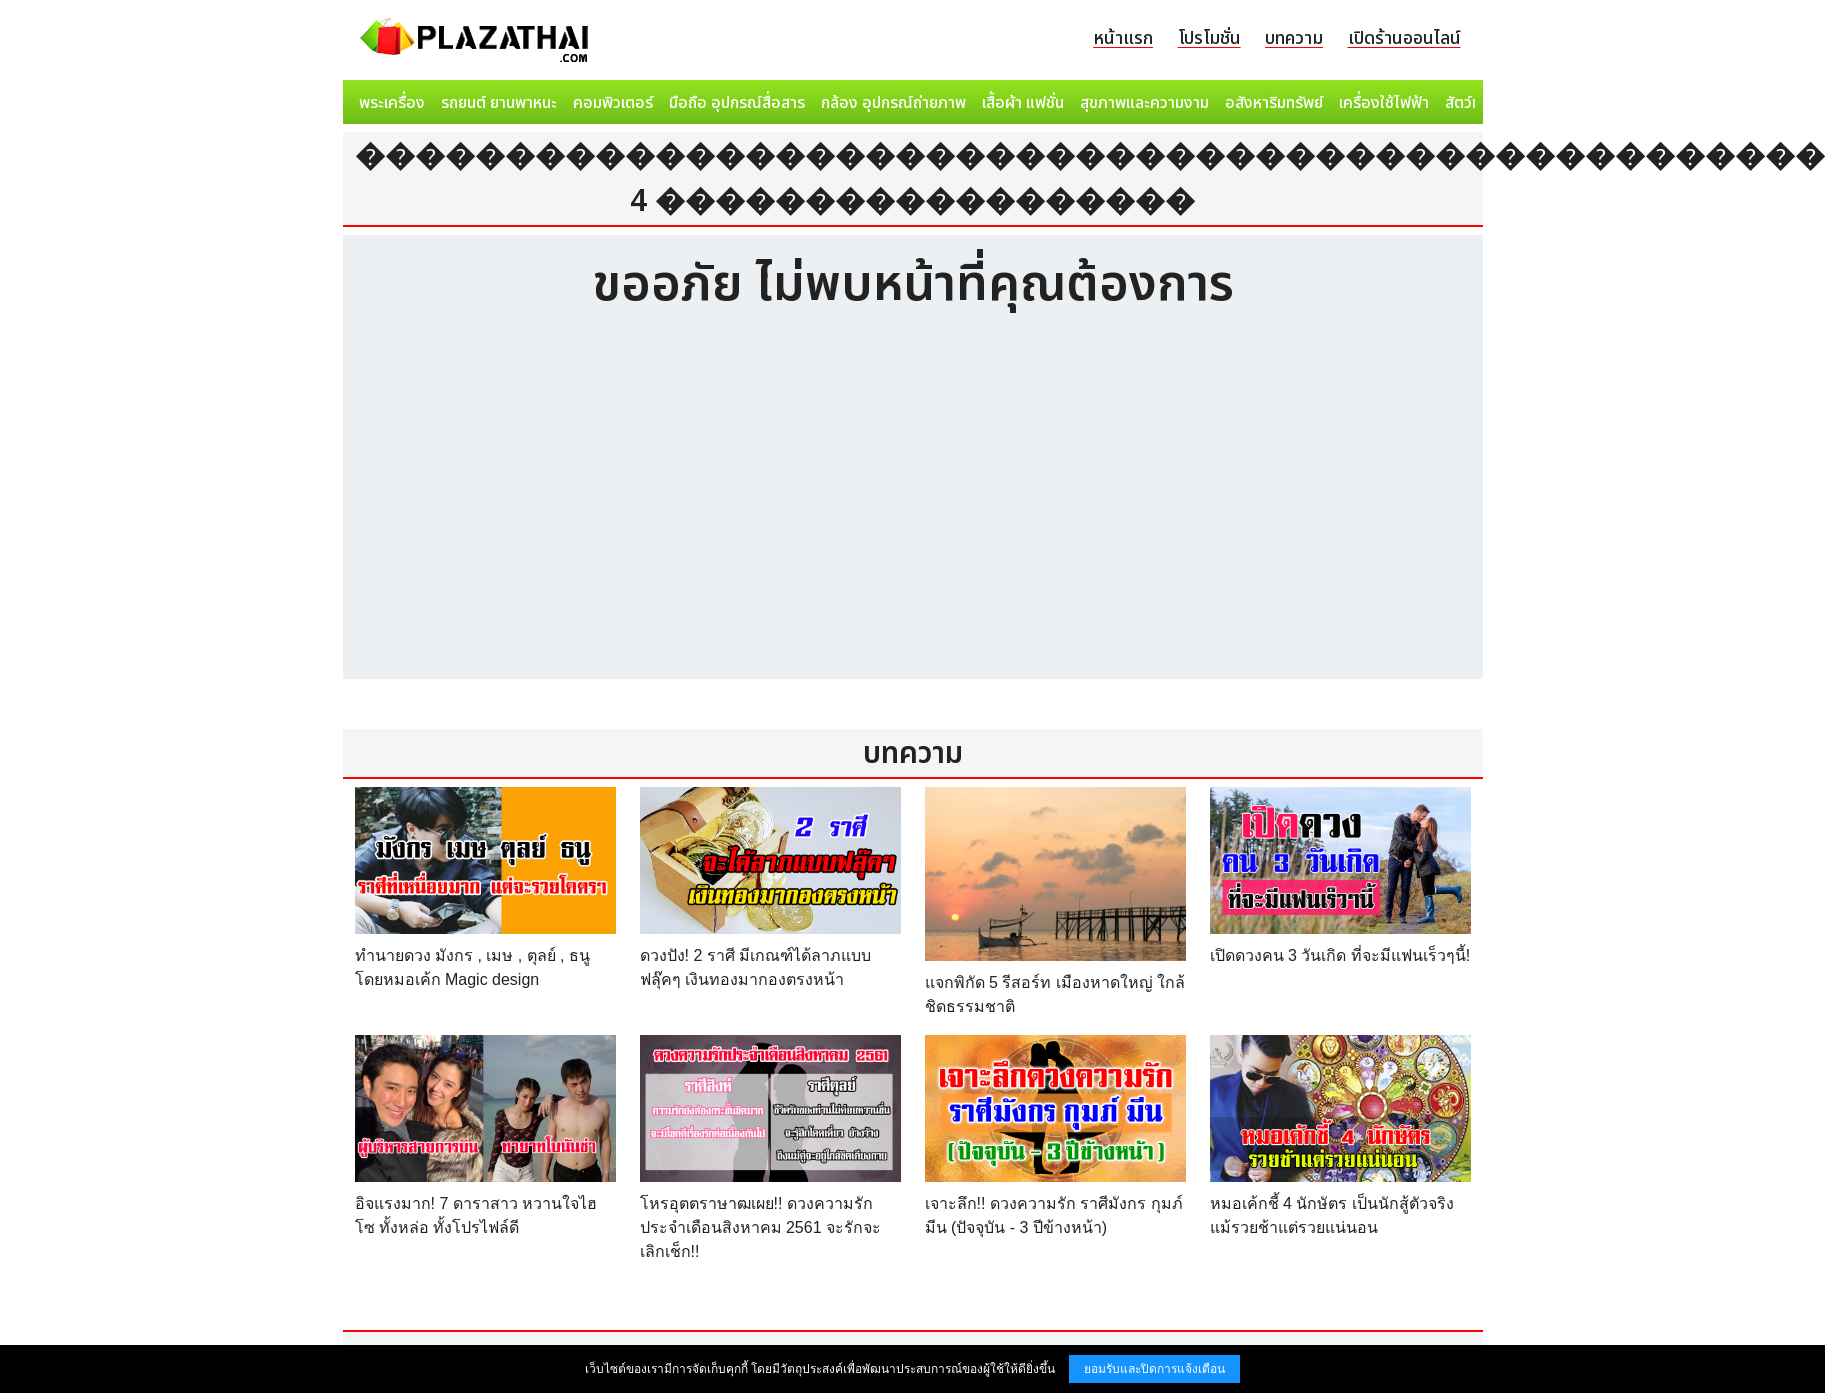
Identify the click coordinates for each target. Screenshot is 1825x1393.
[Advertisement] (913, 509)
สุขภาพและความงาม (1144, 103)
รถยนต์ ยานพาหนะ (499, 103)
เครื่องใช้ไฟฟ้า (1384, 103)
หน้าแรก (1123, 38)
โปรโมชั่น (1209, 38)
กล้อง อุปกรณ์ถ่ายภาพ (893, 103)
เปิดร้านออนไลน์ (1404, 38)
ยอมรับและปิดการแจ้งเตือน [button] (1154, 1369)
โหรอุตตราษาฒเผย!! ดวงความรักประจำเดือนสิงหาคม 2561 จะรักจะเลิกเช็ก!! (760, 1227)
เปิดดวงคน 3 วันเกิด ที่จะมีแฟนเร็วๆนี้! (1340, 955)
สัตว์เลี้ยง (1474, 103)
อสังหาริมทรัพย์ (1274, 103)
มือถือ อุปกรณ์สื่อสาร (737, 103)
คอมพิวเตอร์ (613, 103)
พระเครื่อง (392, 103)
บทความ (1294, 38)
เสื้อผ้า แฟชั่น (1023, 103)
